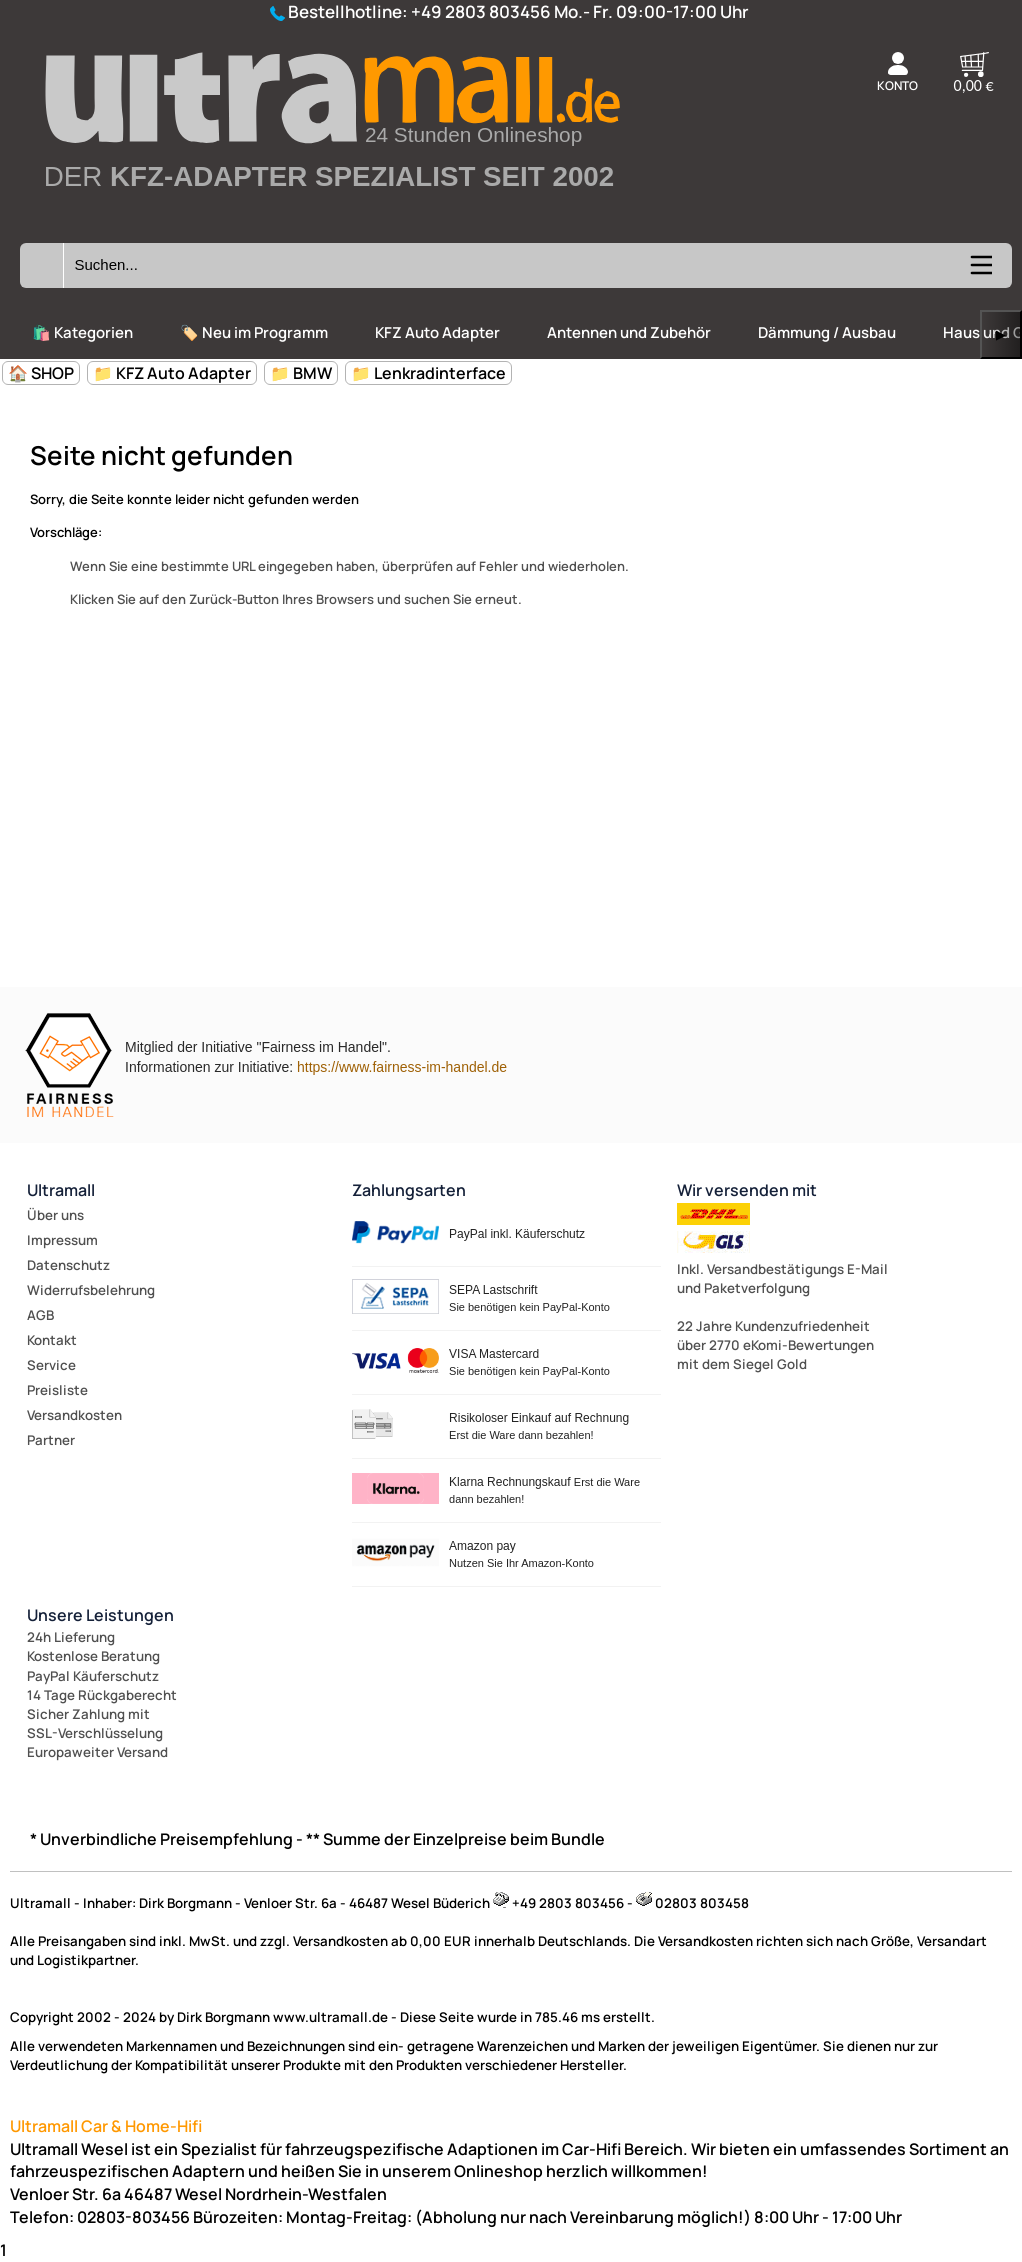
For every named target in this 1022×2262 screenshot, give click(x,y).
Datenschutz (68, 1265)
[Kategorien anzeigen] (980, 272)
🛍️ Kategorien (82, 332)
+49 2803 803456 (481, 11)
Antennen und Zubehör (629, 332)
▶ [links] (1001, 334)
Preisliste (57, 1390)
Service (51, 1365)
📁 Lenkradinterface (428, 373)
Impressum (62, 1240)
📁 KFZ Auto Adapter (172, 373)
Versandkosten (74, 1415)
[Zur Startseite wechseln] (330, 222)
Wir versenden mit (747, 1190)
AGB (40, 1315)
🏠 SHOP (41, 373)
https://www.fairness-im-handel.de (402, 1067)
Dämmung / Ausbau (827, 332)
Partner (51, 1440)
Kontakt (52, 1340)
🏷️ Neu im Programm (254, 332)
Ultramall (61, 1190)
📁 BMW (301, 373)
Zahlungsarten (409, 1190)
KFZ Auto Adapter (437, 332)
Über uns (55, 1215)
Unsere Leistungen (100, 1615)
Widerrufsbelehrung (91, 1290)
